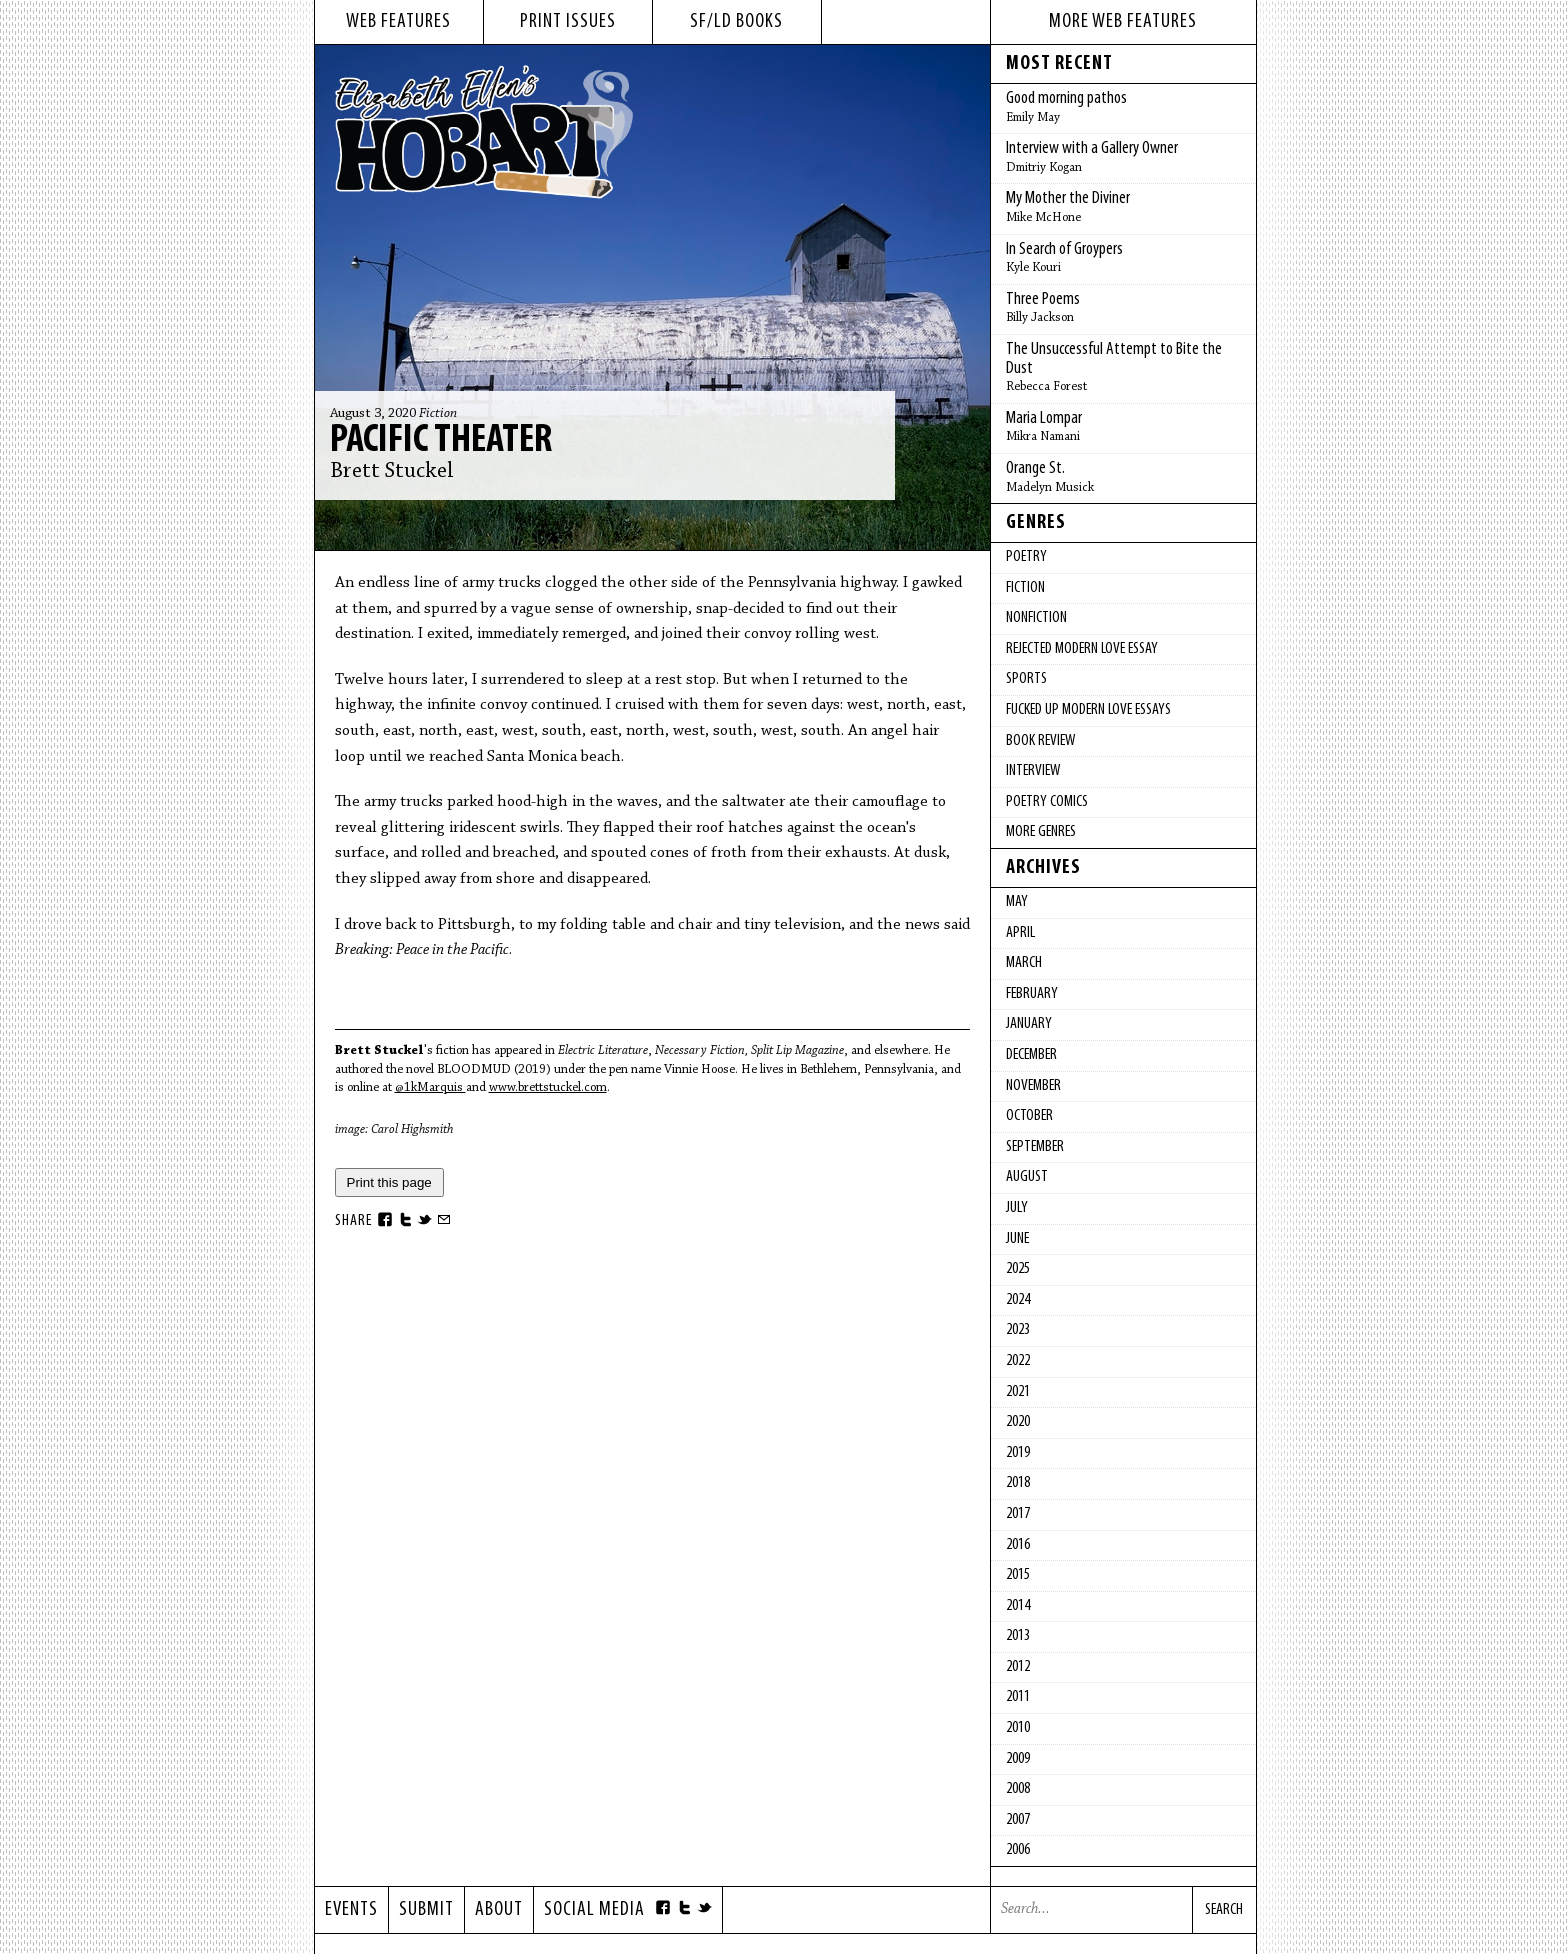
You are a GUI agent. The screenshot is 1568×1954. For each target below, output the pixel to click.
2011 (1018, 1697)
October (1029, 1116)
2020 (1018, 1422)
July (1017, 1208)
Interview (1033, 771)
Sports (1026, 679)
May (1017, 902)
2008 (1018, 1789)
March (1024, 963)
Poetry (1026, 557)
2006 (1018, 1850)
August (1027, 1177)
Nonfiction (1036, 618)
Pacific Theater (441, 441)
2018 (1018, 1483)
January (1029, 1024)
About (499, 1910)
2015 (1018, 1575)
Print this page (389, 1182)
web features (398, 22)
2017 (1018, 1514)
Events (351, 1910)
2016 (1018, 1545)
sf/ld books (736, 22)
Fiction (438, 414)
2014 (1018, 1606)
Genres (1036, 523)
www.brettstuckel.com (548, 1087)
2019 (1018, 1453)
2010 (1018, 1728)
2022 (1018, 1361)
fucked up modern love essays (1088, 710)
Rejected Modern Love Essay (1082, 649)
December (1031, 1055)
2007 (1018, 1820)
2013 (1018, 1636)
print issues (568, 22)
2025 (1018, 1269)
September (1035, 1147)
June (1017, 1239)
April (1020, 933)
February (1032, 994)
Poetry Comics (1047, 802)
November (1033, 1086)
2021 (1018, 1392)
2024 (1018, 1300)
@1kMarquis (430, 1087)
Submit (426, 1910)
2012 (1018, 1667)
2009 (1018, 1759)
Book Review (1040, 741)
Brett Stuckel (392, 472)
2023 (1018, 1330)
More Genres (1041, 832)
